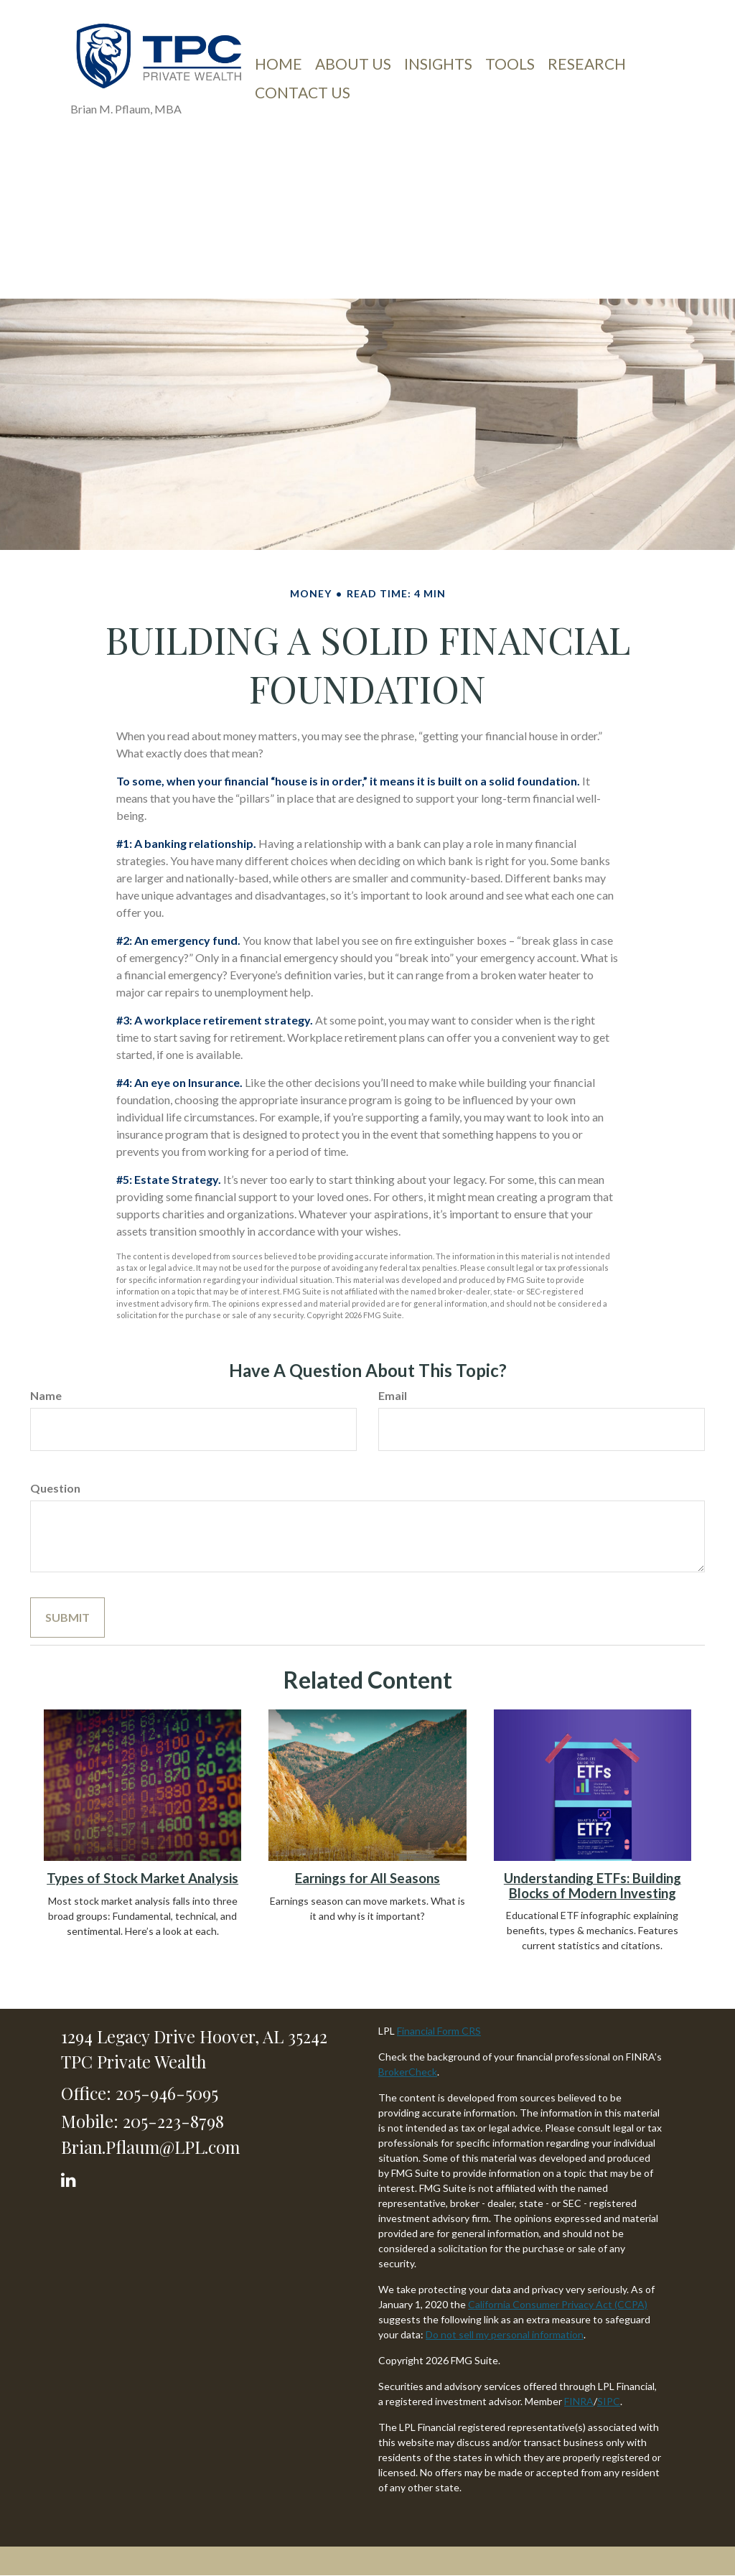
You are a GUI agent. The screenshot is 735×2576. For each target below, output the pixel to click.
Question (55, 1488)
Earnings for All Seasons (367, 1878)
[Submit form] (67, 1617)
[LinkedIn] (70, 2176)
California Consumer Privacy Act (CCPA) (557, 2304)
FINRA (579, 2401)
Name (46, 1395)
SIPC (608, 2401)
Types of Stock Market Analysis (142, 1878)
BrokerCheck (407, 2072)
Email (392, 1395)
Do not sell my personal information (505, 2334)
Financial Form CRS (439, 2031)
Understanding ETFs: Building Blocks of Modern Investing (592, 1885)
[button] (353, 64)
